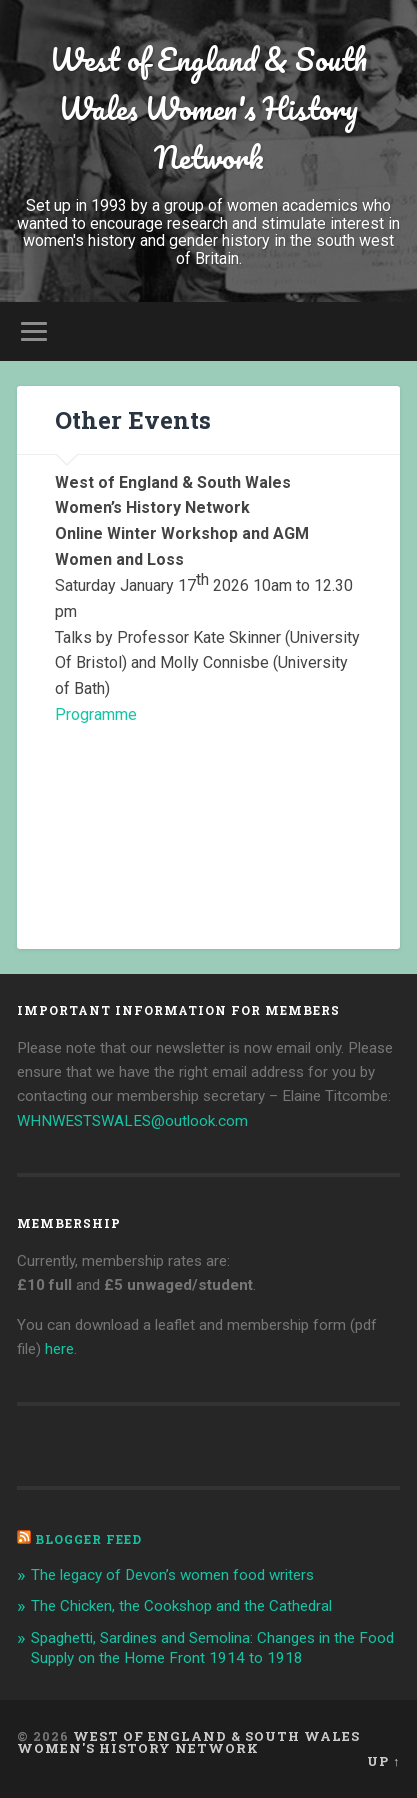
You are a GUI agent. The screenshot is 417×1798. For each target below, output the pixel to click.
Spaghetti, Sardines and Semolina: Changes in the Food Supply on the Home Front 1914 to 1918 (212, 1648)
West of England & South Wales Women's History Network (208, 108)
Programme (96, 714)
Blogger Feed (88, 1539)
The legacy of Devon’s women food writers (172, 1575)
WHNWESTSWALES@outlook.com (132, 1121)
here (59, 1349)
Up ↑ (383, 1761)
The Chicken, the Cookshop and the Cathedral (181, 1606)
